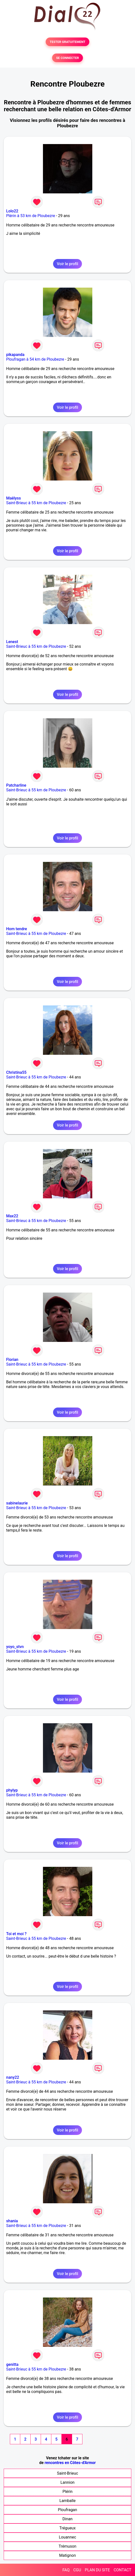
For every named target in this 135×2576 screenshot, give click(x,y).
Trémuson (68, 2546)
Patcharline (16, 785)
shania (12, 2221)
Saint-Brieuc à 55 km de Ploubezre (36, 502)
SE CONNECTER (67, 58)
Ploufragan (67, 2509)
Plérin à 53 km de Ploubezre (30, 215)
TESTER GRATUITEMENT (67, 42)
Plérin (67, 2491)
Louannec (67, 2537)
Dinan (67, 2519)
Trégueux (67, 2528)
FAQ (66, 2570)
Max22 (12, 1216)
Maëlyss (13, 498)
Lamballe (67, 2500)
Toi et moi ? (16, 1933)
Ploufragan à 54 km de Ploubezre (35, 359)
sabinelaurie (17, 1503)
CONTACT (122, 2570)
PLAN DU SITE (97, 2570)
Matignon (67, 2555)
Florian (12, 1359)
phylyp (12, 1790)
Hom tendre (16, 929)
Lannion (67, 2482)
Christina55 (16, 1072)
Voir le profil (67, 263)
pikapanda (15, 354)
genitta (12, 2364)
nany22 (12, 2077)
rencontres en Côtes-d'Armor (70, 2462)
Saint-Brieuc (67, 2473)
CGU (77, 2570)
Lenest (12, 641)
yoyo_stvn (15, 1646)
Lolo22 (12, 211)
